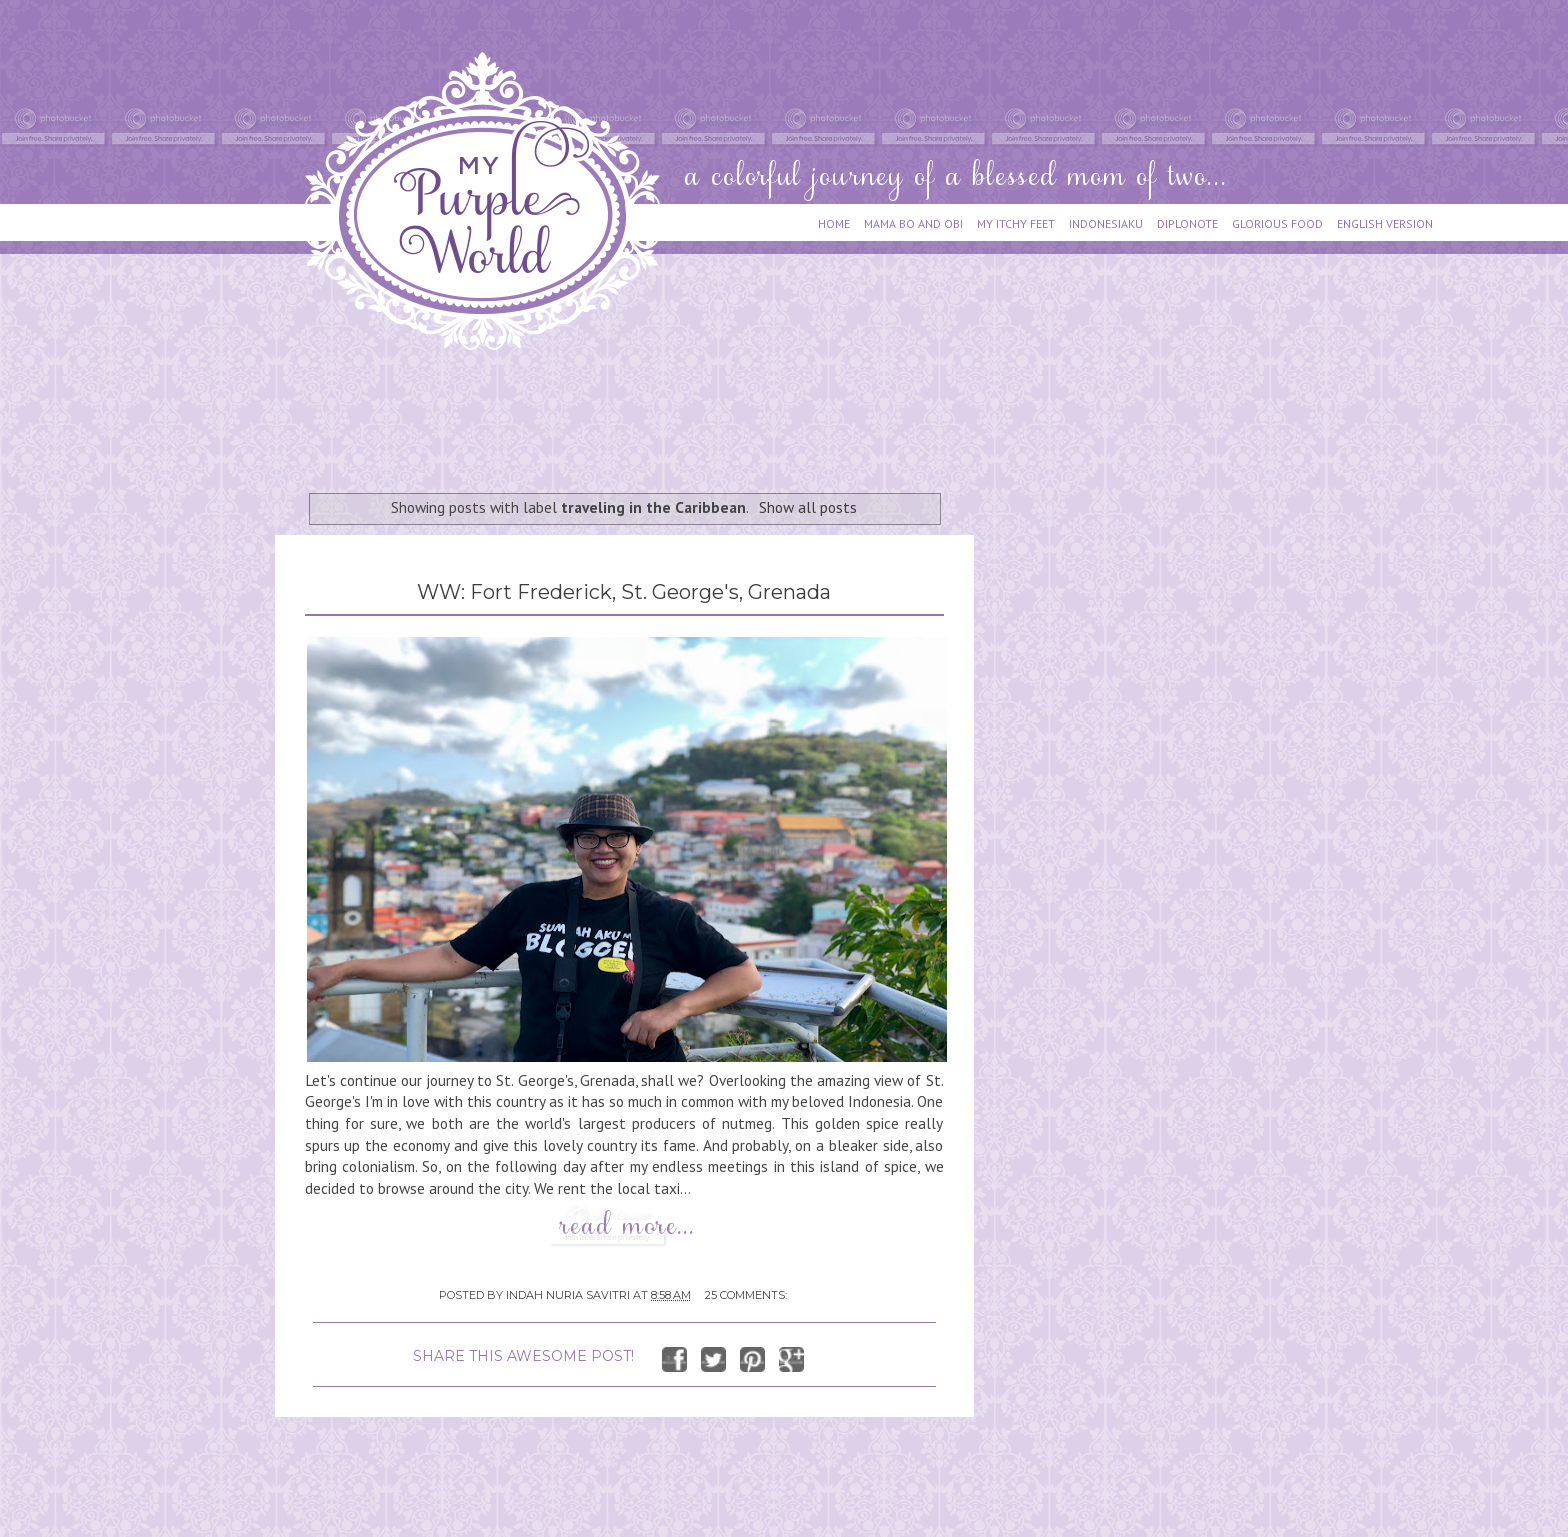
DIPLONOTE (1187, 223)
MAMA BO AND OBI (913, 223)
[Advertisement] (639, 412)
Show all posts (808, 507)
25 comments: (746, 1295)
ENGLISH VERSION (1385, 223)
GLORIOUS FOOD (1277, 223)
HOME (834, 223)
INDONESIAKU (1106, 223)
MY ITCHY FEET (1016, 223)
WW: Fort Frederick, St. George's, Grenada (624, 592)
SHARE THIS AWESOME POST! (523, 1356)
